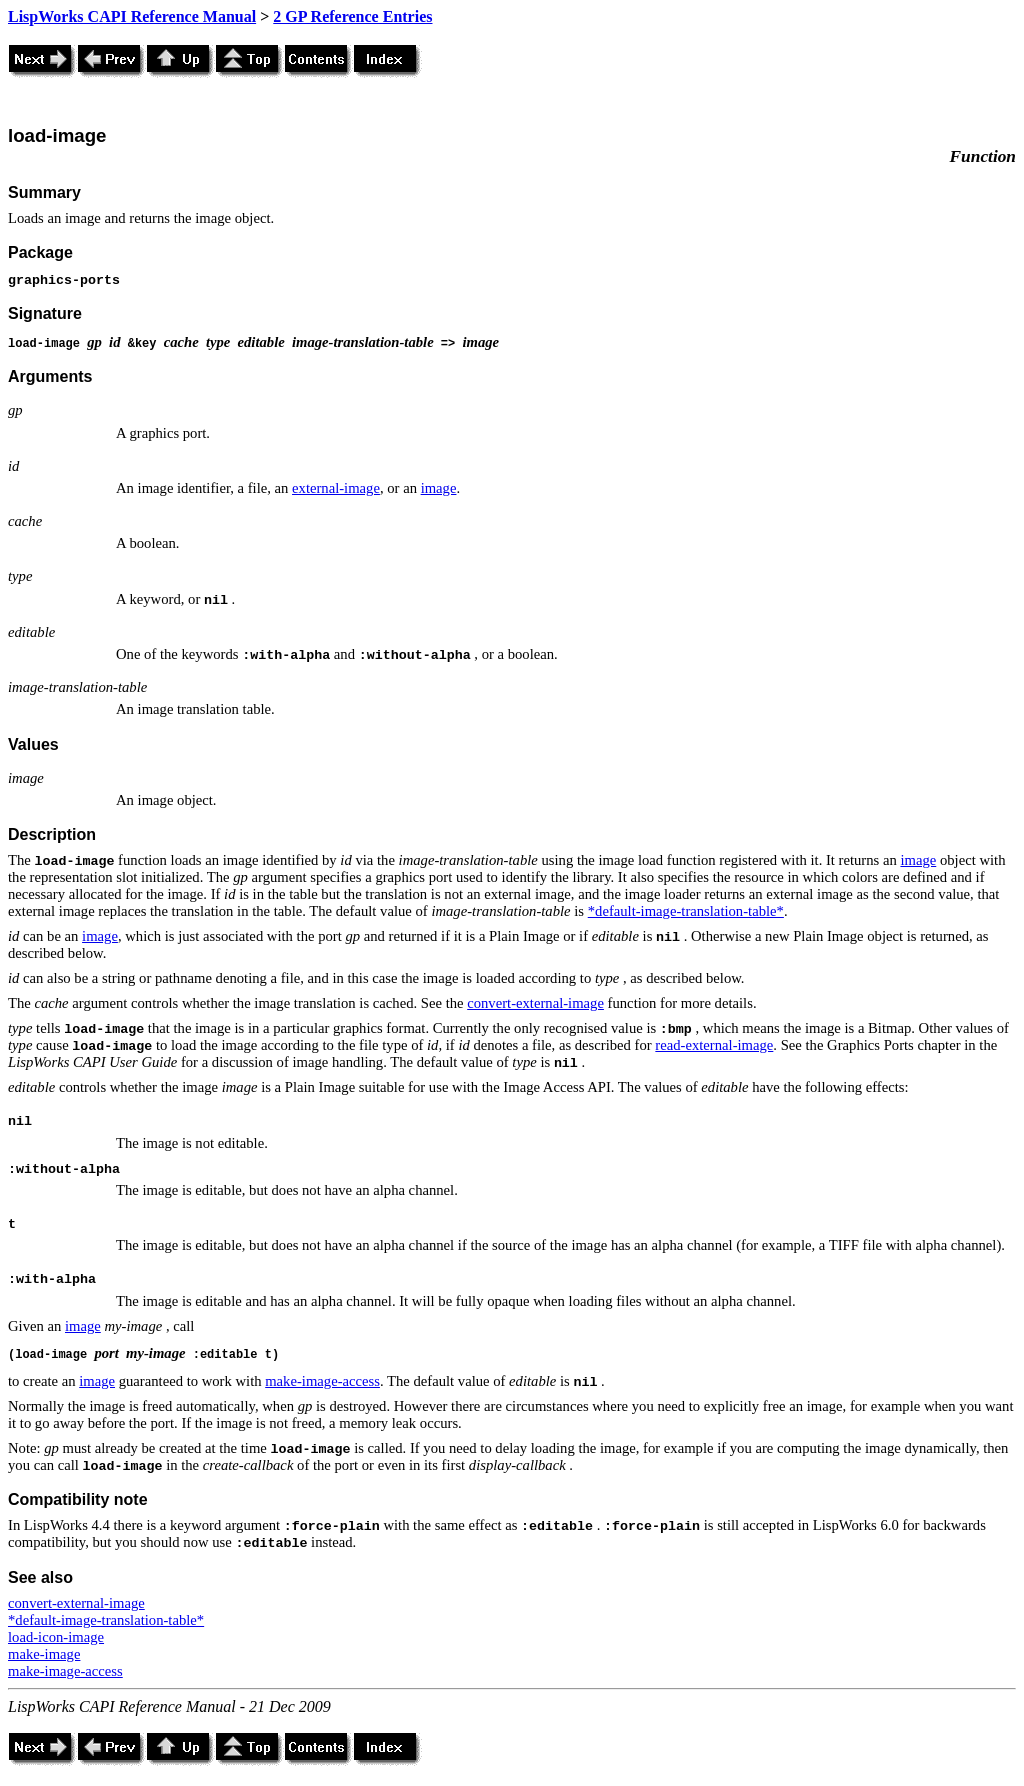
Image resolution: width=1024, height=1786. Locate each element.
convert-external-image (535, 1003)
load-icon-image (56, 1637)
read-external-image (714, 1045)
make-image (44, 1654)
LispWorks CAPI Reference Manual (132, 16)
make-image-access (322, 1381)
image (439, 488)
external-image (336, 488)
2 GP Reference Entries (352, 16)
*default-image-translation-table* (686, 911)
